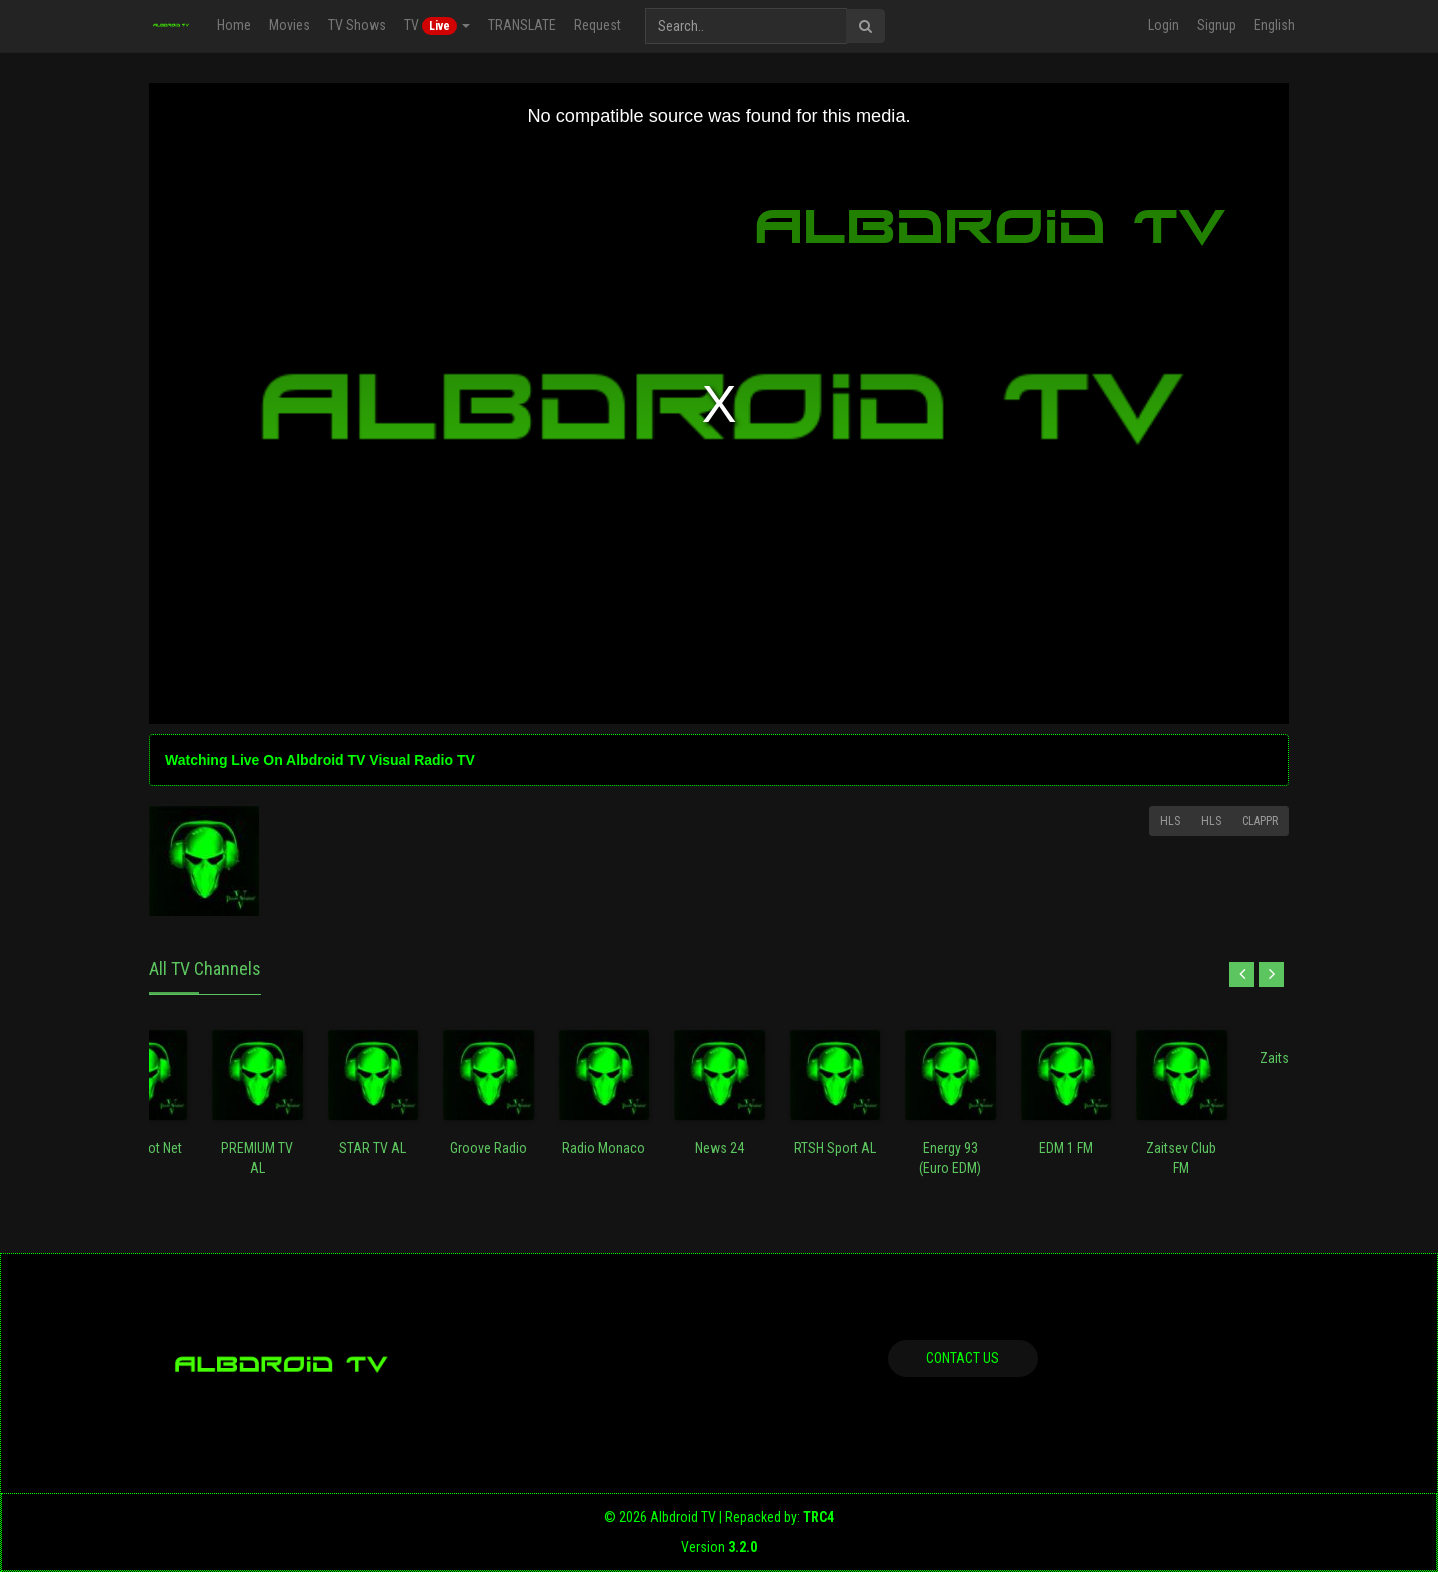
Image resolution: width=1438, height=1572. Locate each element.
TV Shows (357, 25)
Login (1163, 25)
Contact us (962, 1358)
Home (234, 25)
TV (437, 26)
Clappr (1260, 821)
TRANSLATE (522, 25)
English (1274, 25)
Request (597, 25)
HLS (1170, 821)
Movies (289, 25)
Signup (1216, 25)
